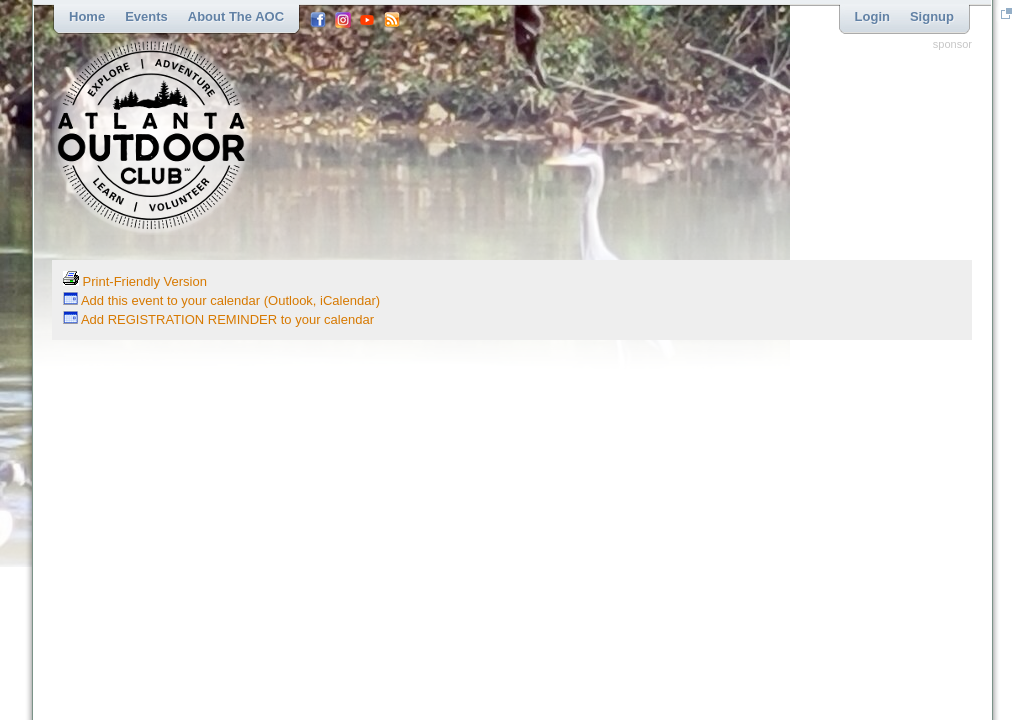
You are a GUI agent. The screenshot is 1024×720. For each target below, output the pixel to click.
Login (872, 16)
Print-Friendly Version (135, 281)
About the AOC (236, 16)
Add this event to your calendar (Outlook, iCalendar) (221, 300)
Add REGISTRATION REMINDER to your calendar (218, 319)
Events (146, 16)
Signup (932, 16)
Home (87, 16)
